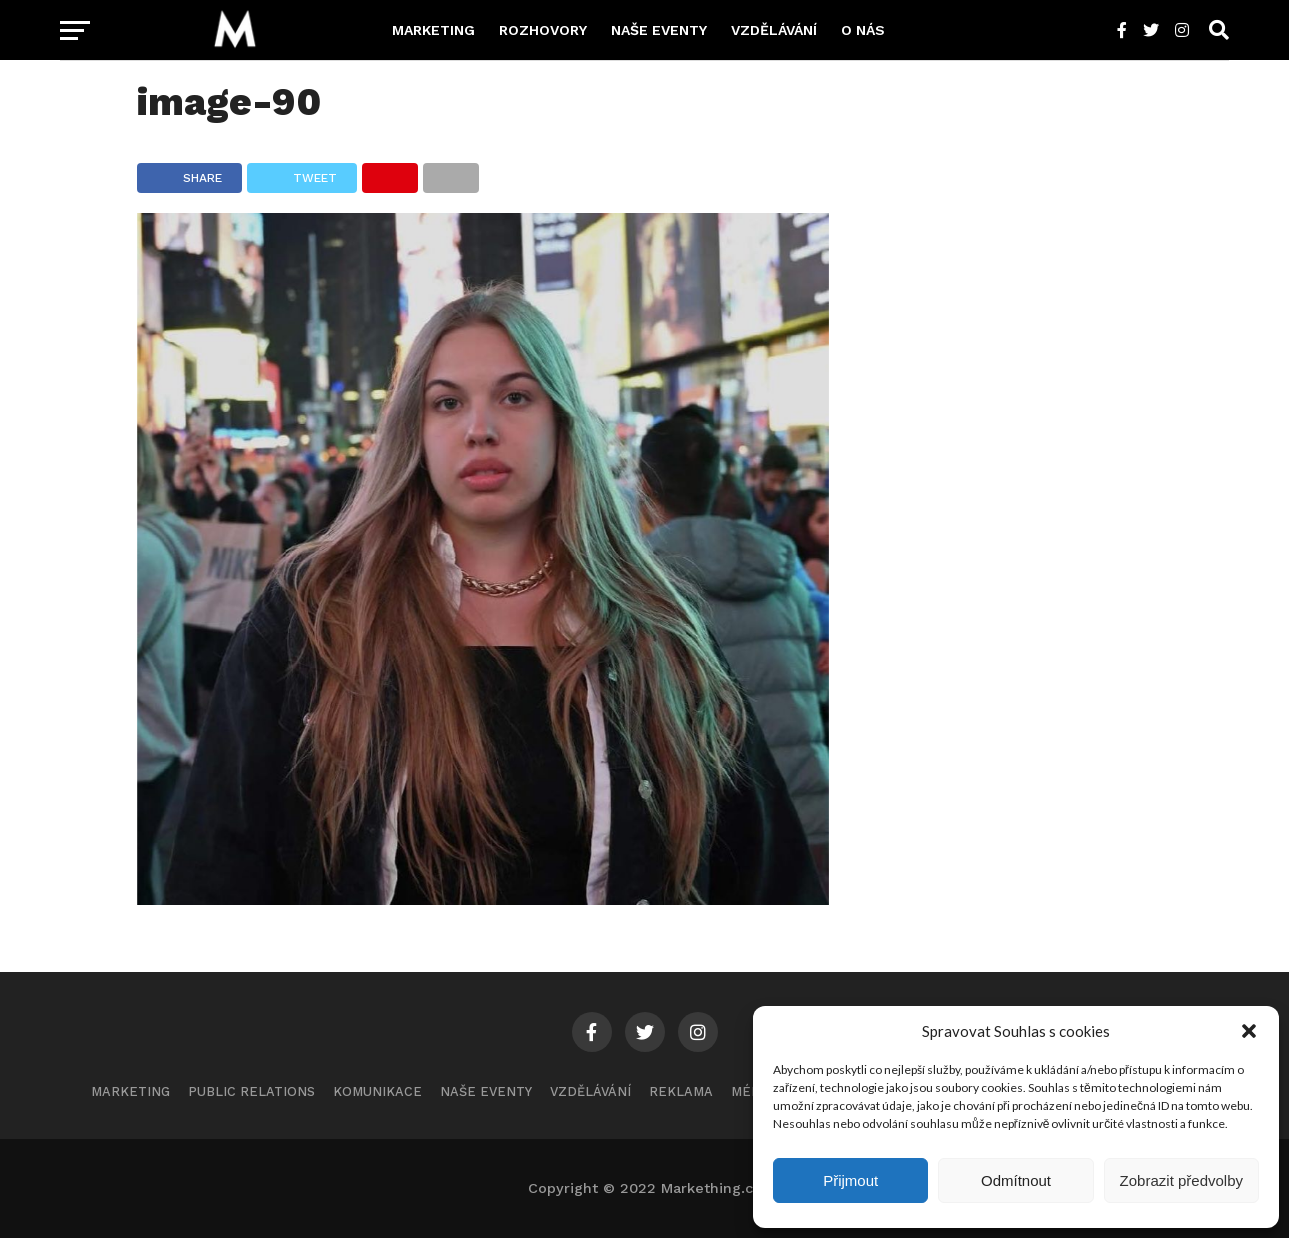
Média (752, 1091)
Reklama (681, 1091)
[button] (1249, 1031)
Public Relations (251, 1091)
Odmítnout (1016, 1180)
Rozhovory (543, 30)
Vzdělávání (774, 30)
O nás (863, 30)
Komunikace (377, 1091)
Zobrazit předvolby (1181, 1180)
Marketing (433, 30)
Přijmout (850, 1180)
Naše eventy (659, 30)
